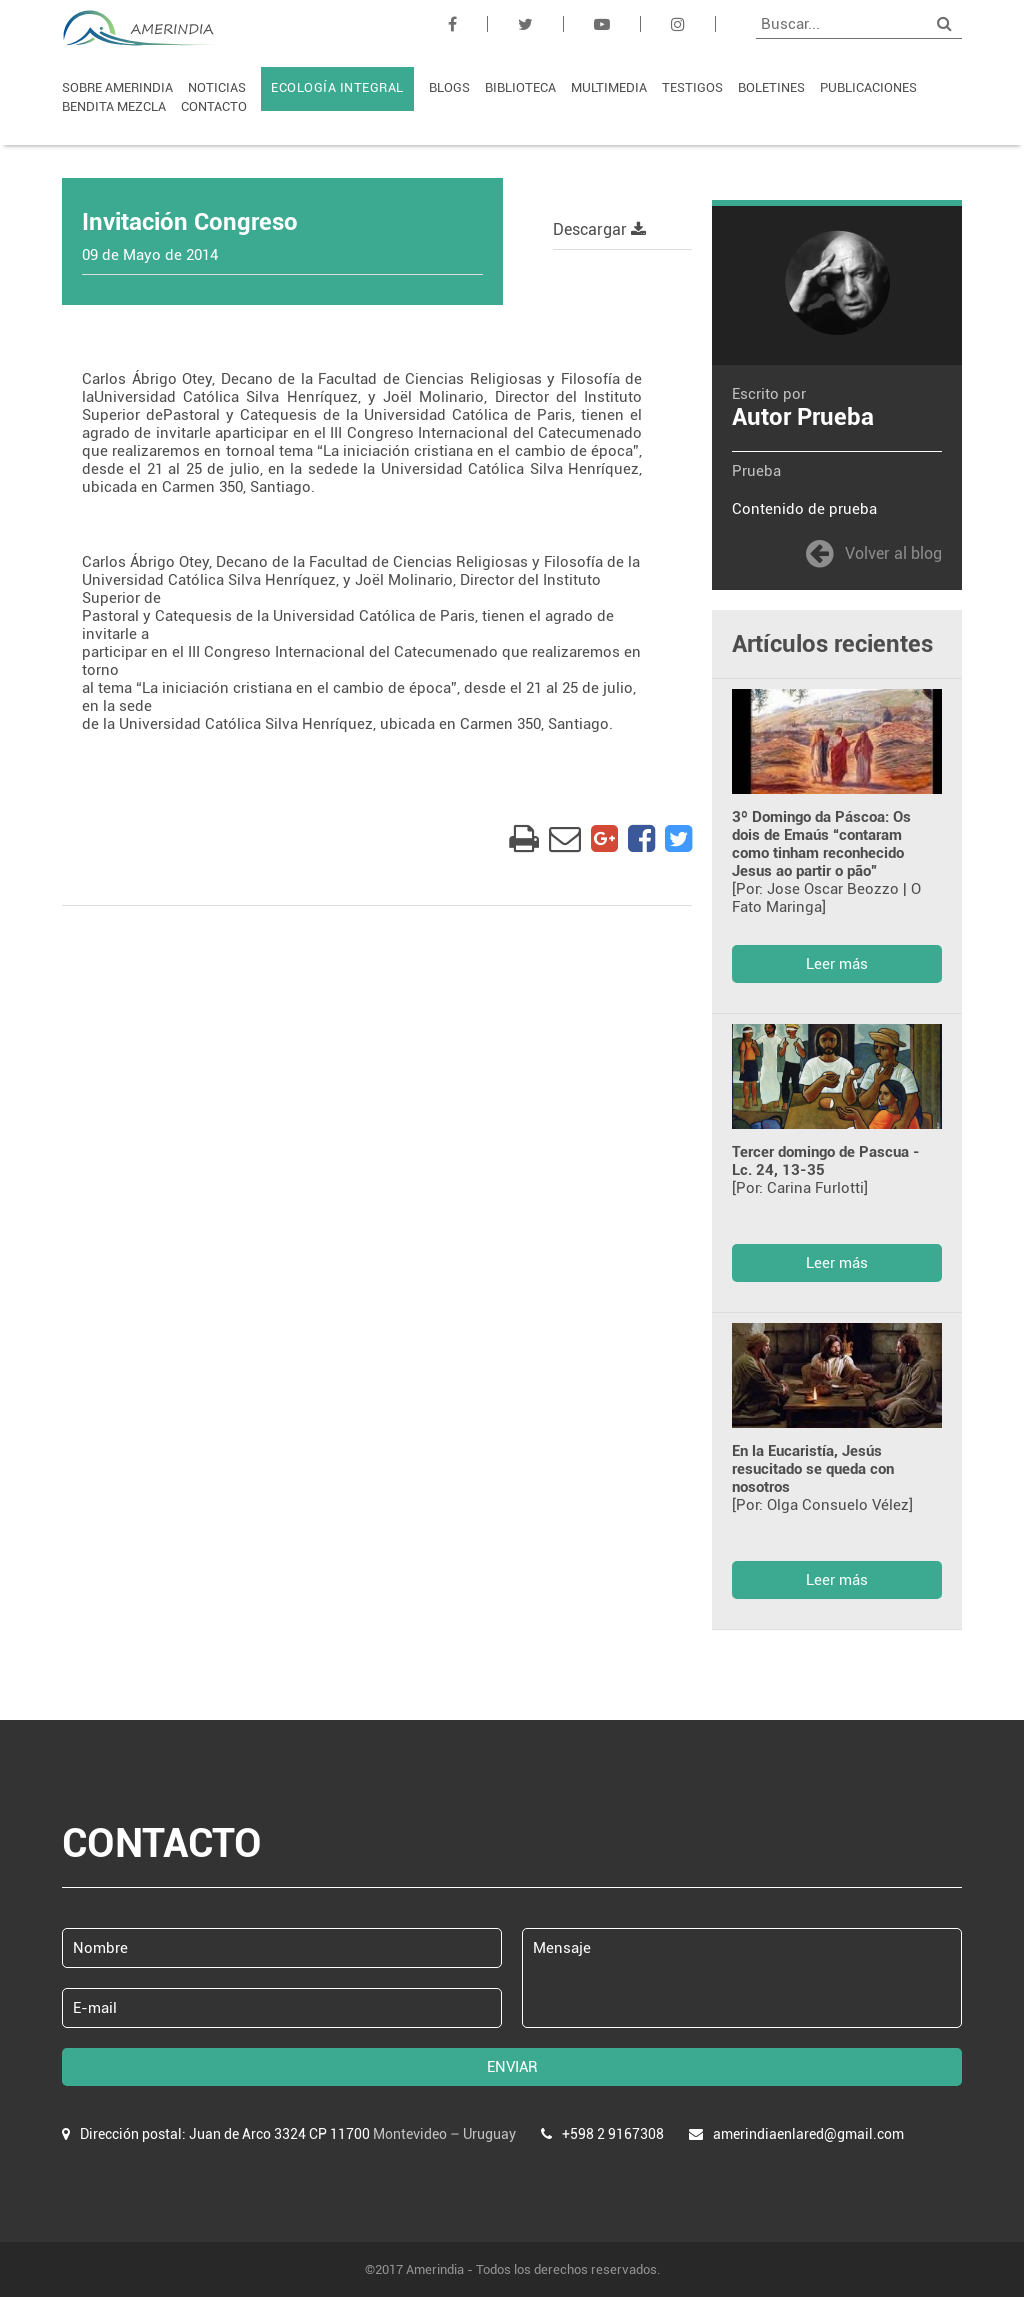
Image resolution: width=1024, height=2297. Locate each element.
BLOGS (449, 87)
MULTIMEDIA (609, 87)
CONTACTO (214, 106)
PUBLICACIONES (868, 87)
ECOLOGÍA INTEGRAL (337, 87)
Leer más (837, 964)
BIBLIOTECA (520, 87)
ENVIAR (512, 2067)
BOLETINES (771, 87)
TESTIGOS (692, 87)
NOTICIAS (217, 87)
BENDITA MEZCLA (114, 106)
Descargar (599, 229)
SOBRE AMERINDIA (117, 87)
